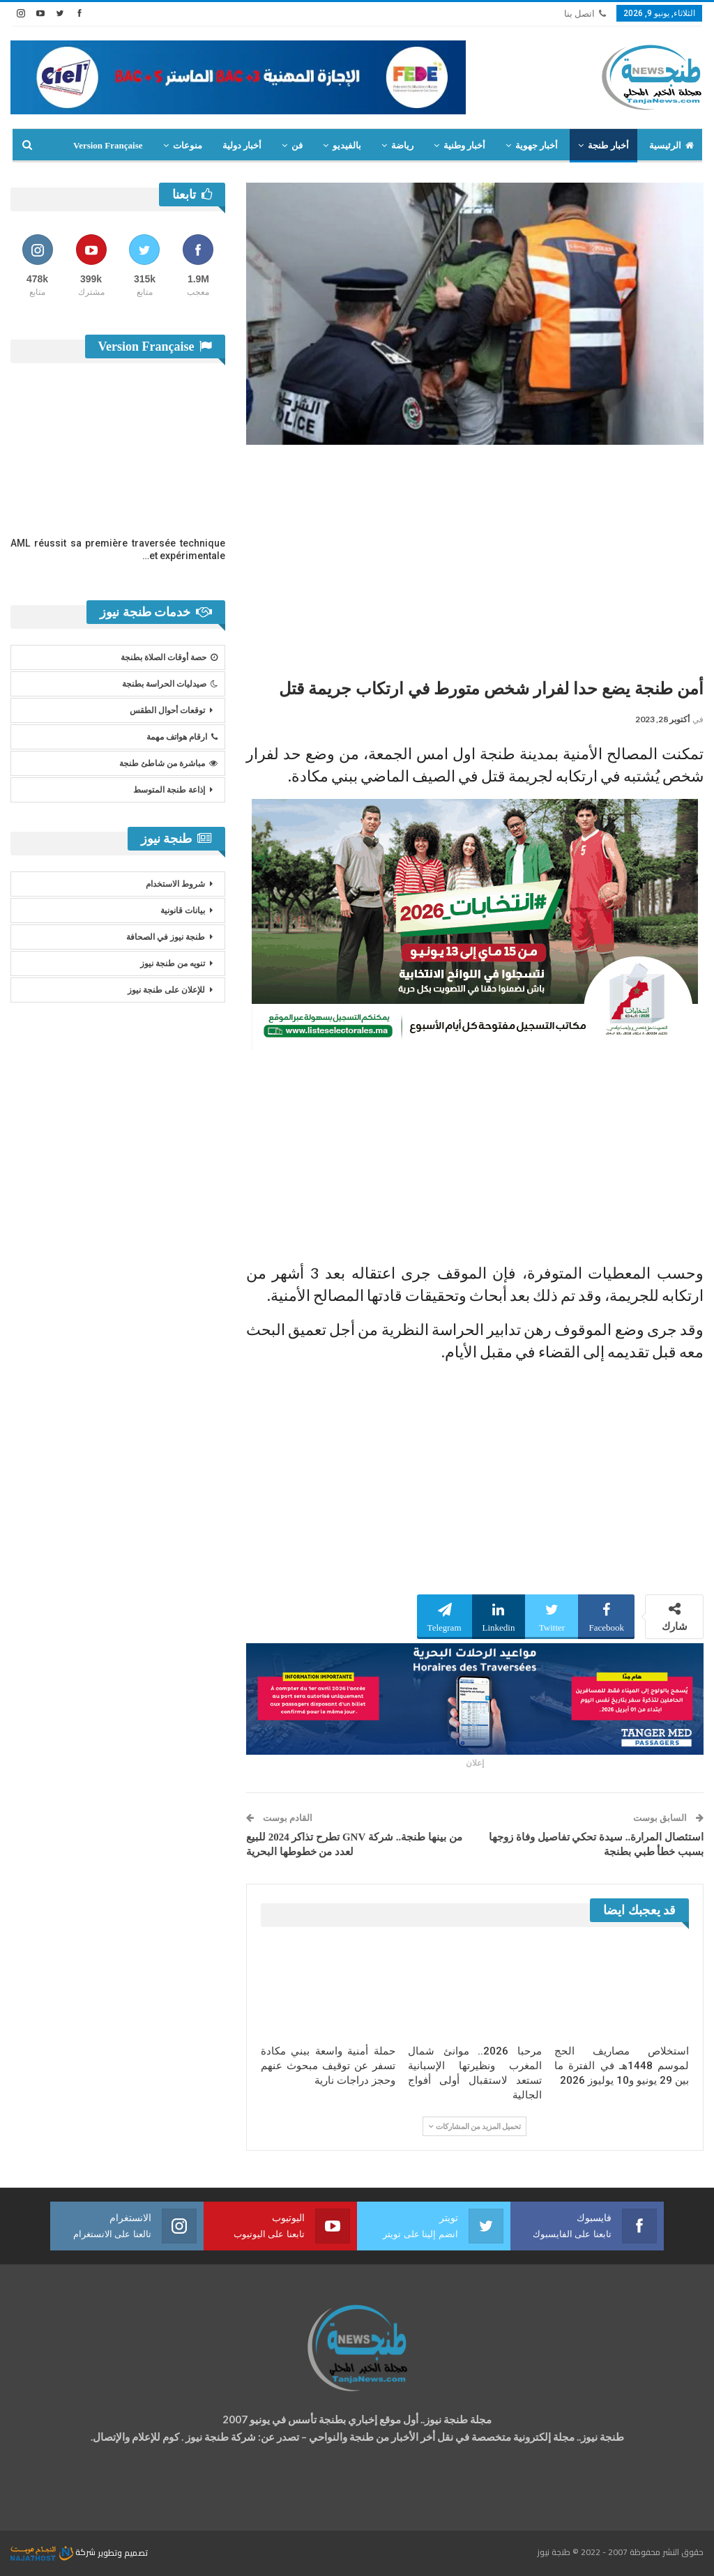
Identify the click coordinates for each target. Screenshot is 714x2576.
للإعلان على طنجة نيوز (166, 990)
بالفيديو (347, 145)
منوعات (187, 145)
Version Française (108, 145)
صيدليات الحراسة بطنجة (170, 684)
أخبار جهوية (536, 145)
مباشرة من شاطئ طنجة (168, 763)
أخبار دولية (241, 145)
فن (297, 145)
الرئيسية (671, 145)
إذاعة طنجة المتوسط (169, 790)
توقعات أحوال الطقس (167, 710)
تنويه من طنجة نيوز (172, 963)
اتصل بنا (585, 13)
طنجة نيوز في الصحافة (165, 937)
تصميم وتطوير (123, 2552)
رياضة (402, 145)
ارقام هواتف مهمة (182, 737)
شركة (54, 2552)
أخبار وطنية (464, 145)
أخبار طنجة (608, 145)
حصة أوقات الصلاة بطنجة (169, 657)
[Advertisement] (475, 556)
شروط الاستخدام (175, 884)
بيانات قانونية (182, 910)
